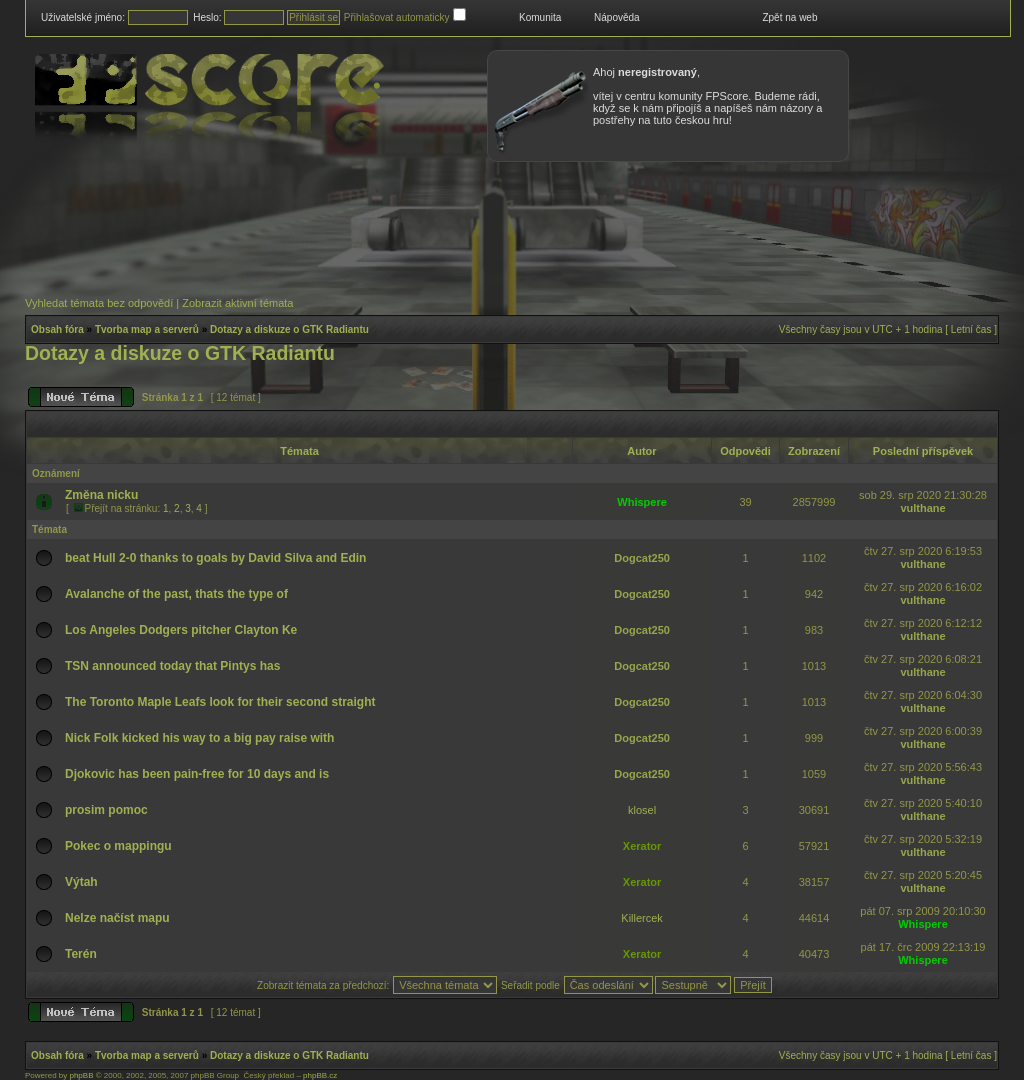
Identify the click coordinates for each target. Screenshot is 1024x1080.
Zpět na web (789, 17)
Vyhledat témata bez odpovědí (99, 303)
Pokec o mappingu (118, 846)
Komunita (540, 17)
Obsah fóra (57, 329)
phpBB (81, 1075)
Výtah (81, 882)
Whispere (642, 502)
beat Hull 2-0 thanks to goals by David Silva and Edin (215, 558)
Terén (81, 954)
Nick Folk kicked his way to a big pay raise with (199, 738)
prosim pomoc (106, 810)
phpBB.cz (320, 1075)
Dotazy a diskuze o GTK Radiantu (289, 329)
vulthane (922, 508)
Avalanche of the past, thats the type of (176, 594)
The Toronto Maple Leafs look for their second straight (220, 702)
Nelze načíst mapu (117, 918)
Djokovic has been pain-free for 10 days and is (197, 774)
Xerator (642, 846)
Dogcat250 (642, 558)
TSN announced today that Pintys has (172, 666)
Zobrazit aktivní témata (237, 303)
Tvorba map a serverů (147, 329)
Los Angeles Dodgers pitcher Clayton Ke (181, 630)
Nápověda (617, 17)
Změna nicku (101, 495)
